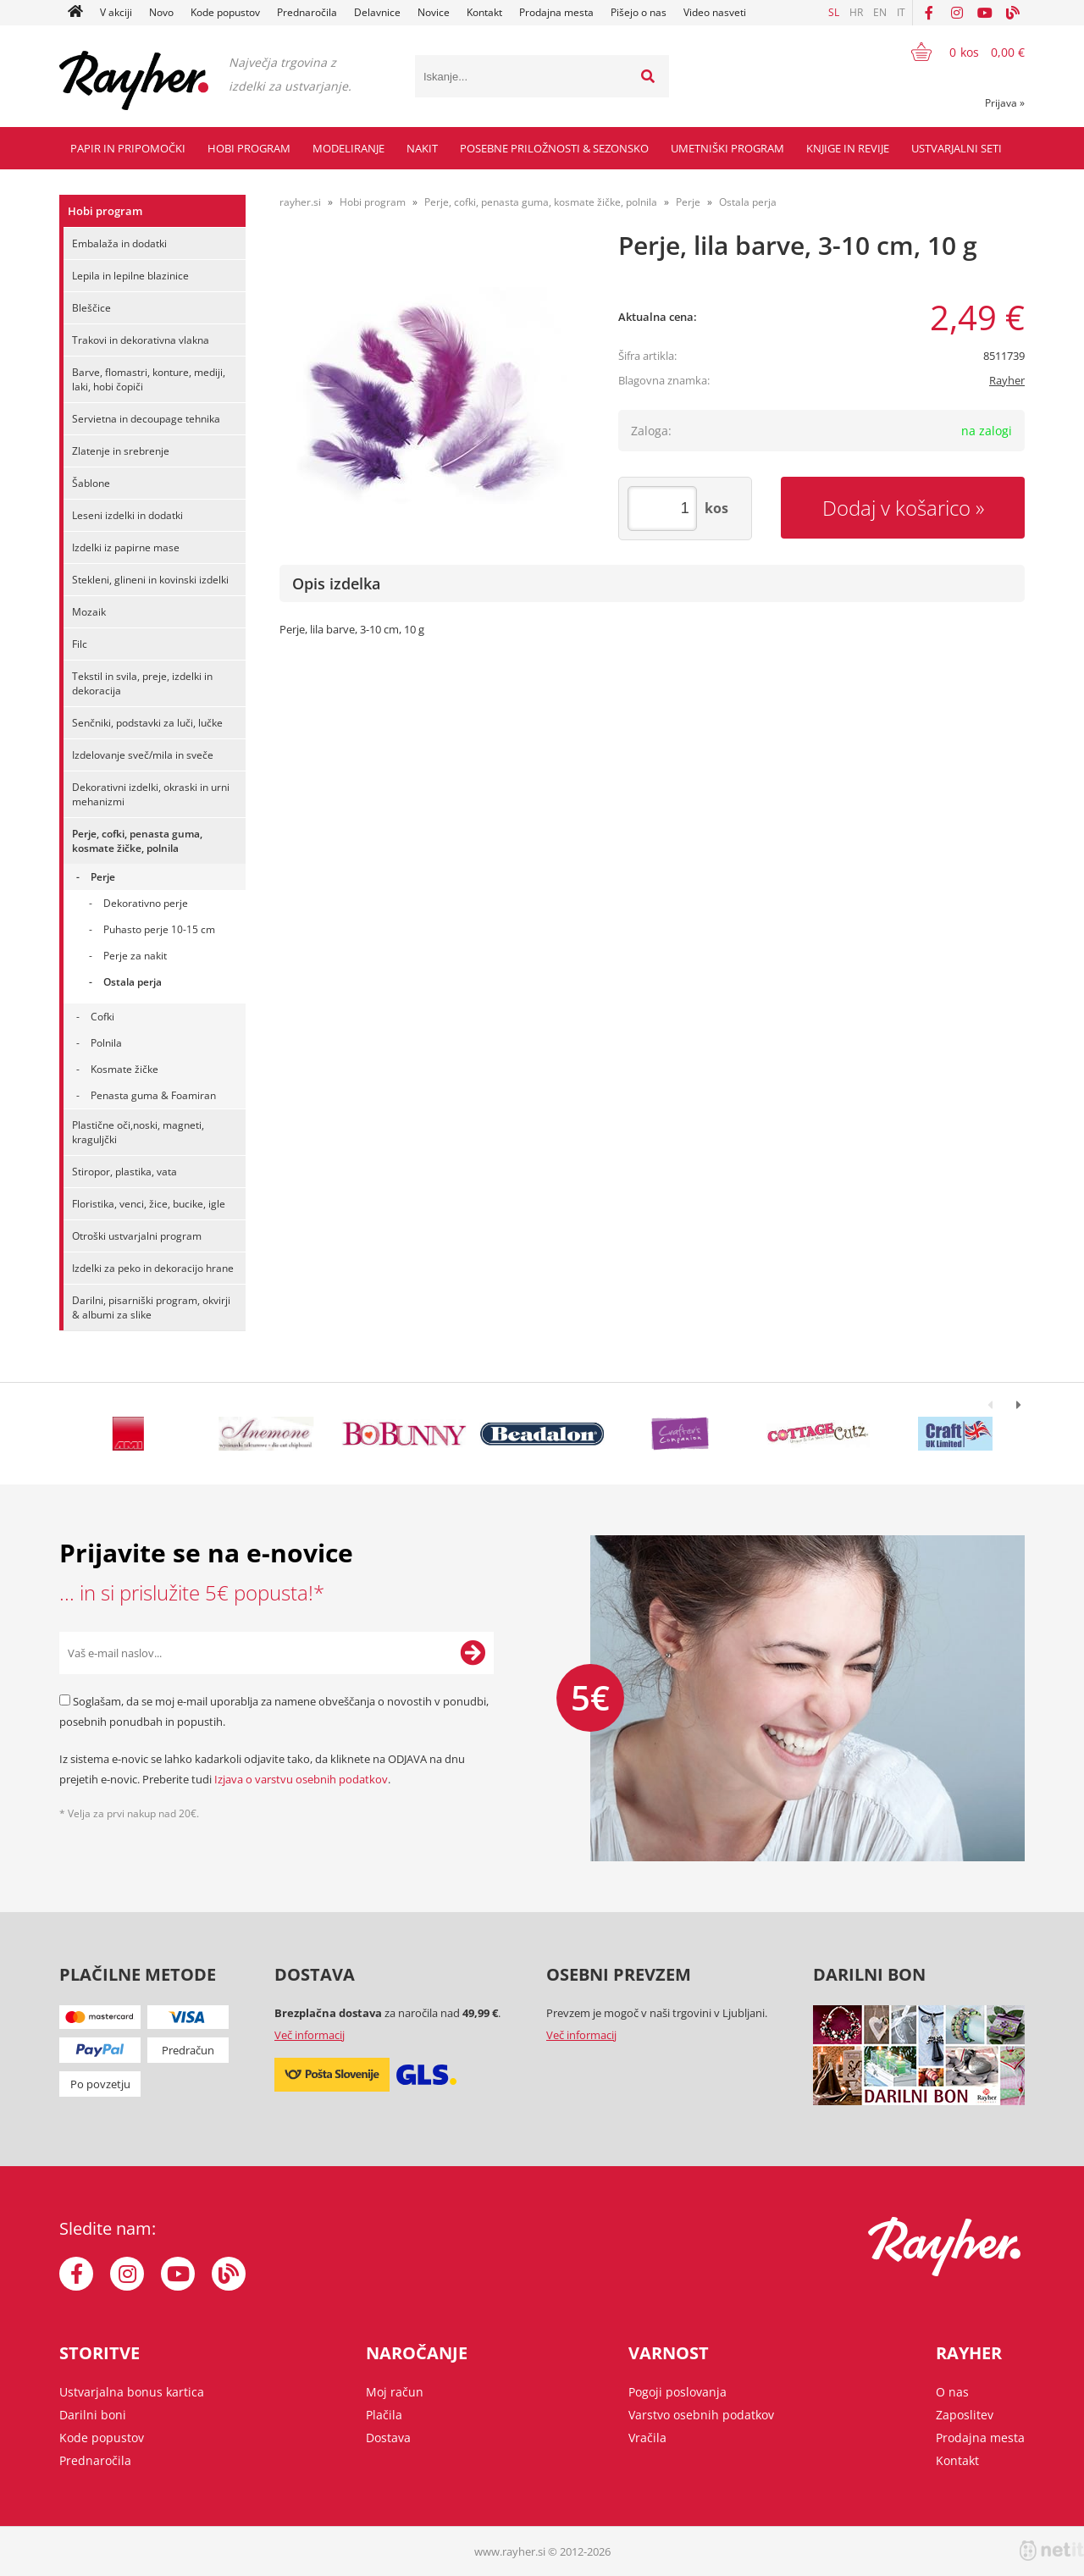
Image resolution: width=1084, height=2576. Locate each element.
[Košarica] (957, 51)
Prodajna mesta (556, 12)
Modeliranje (348, 148)
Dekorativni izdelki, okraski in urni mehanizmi (151, 794)
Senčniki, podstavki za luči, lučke (147, 723)
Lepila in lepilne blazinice (130, 275)
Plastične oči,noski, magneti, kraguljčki (138, 1132)
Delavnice (377, 12)
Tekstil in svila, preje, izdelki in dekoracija (142, 683)
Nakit (422, 148)
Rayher (1007, 380)
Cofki (102, 1016)
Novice (434, 12)
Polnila (106, 1043)
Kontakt (484, 12)
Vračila (647, 2438)
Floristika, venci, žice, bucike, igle (148, 1204)
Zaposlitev (964, 2415)
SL (833, 12)
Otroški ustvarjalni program (137, 1236)
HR (856, 12)
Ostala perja (132, 982)
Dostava (388, 2438)
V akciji (116, 12)
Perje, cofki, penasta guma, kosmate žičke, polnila (137, 840)
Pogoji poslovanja (677, 2392)
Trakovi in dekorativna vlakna (140, 340)
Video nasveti (714, 12)
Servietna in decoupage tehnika (146, 419)
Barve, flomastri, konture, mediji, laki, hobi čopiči (148, 379)
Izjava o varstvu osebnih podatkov (301, 1779)
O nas (952, 2392)
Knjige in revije (847, 148)
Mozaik (89, 612)
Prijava (1005, 103)
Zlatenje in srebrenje (120, 451)
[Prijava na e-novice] (472, 1653)
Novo (161, 12)
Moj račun (394, 2392)
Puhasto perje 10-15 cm (159, 929)
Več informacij (309, 2035)
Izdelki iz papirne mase (126, 547)
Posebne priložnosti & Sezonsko (554, 148)
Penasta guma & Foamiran (153, 1095)
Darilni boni (92, 2415)
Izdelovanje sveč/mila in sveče (142, 755)
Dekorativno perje (145, 903)
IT (901, 12)
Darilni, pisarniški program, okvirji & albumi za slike (151, 1307)
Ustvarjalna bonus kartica (131, 2392)
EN (880, 12)
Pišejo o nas (638, 12)
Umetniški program (727, 148)
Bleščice (91, 308)
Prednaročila (307, 12)
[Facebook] (929, 13)
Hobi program (248, 148)
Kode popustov (225, 12)
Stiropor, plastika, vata (124, 1171)
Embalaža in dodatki (119, 243)
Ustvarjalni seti (956, 148)
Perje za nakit (135, 955)
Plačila (384, 2415)
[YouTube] (985, 13)
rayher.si (300, 202)
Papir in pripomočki (127, 148)
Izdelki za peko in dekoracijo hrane (153, 1268)
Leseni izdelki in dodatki (127, 515)
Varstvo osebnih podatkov (701, 2415)
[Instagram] (957, 13)
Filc (79, 644)
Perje (103, 877)
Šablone (91, 483)
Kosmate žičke (124, 1069)
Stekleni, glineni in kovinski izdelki (150, 579)
